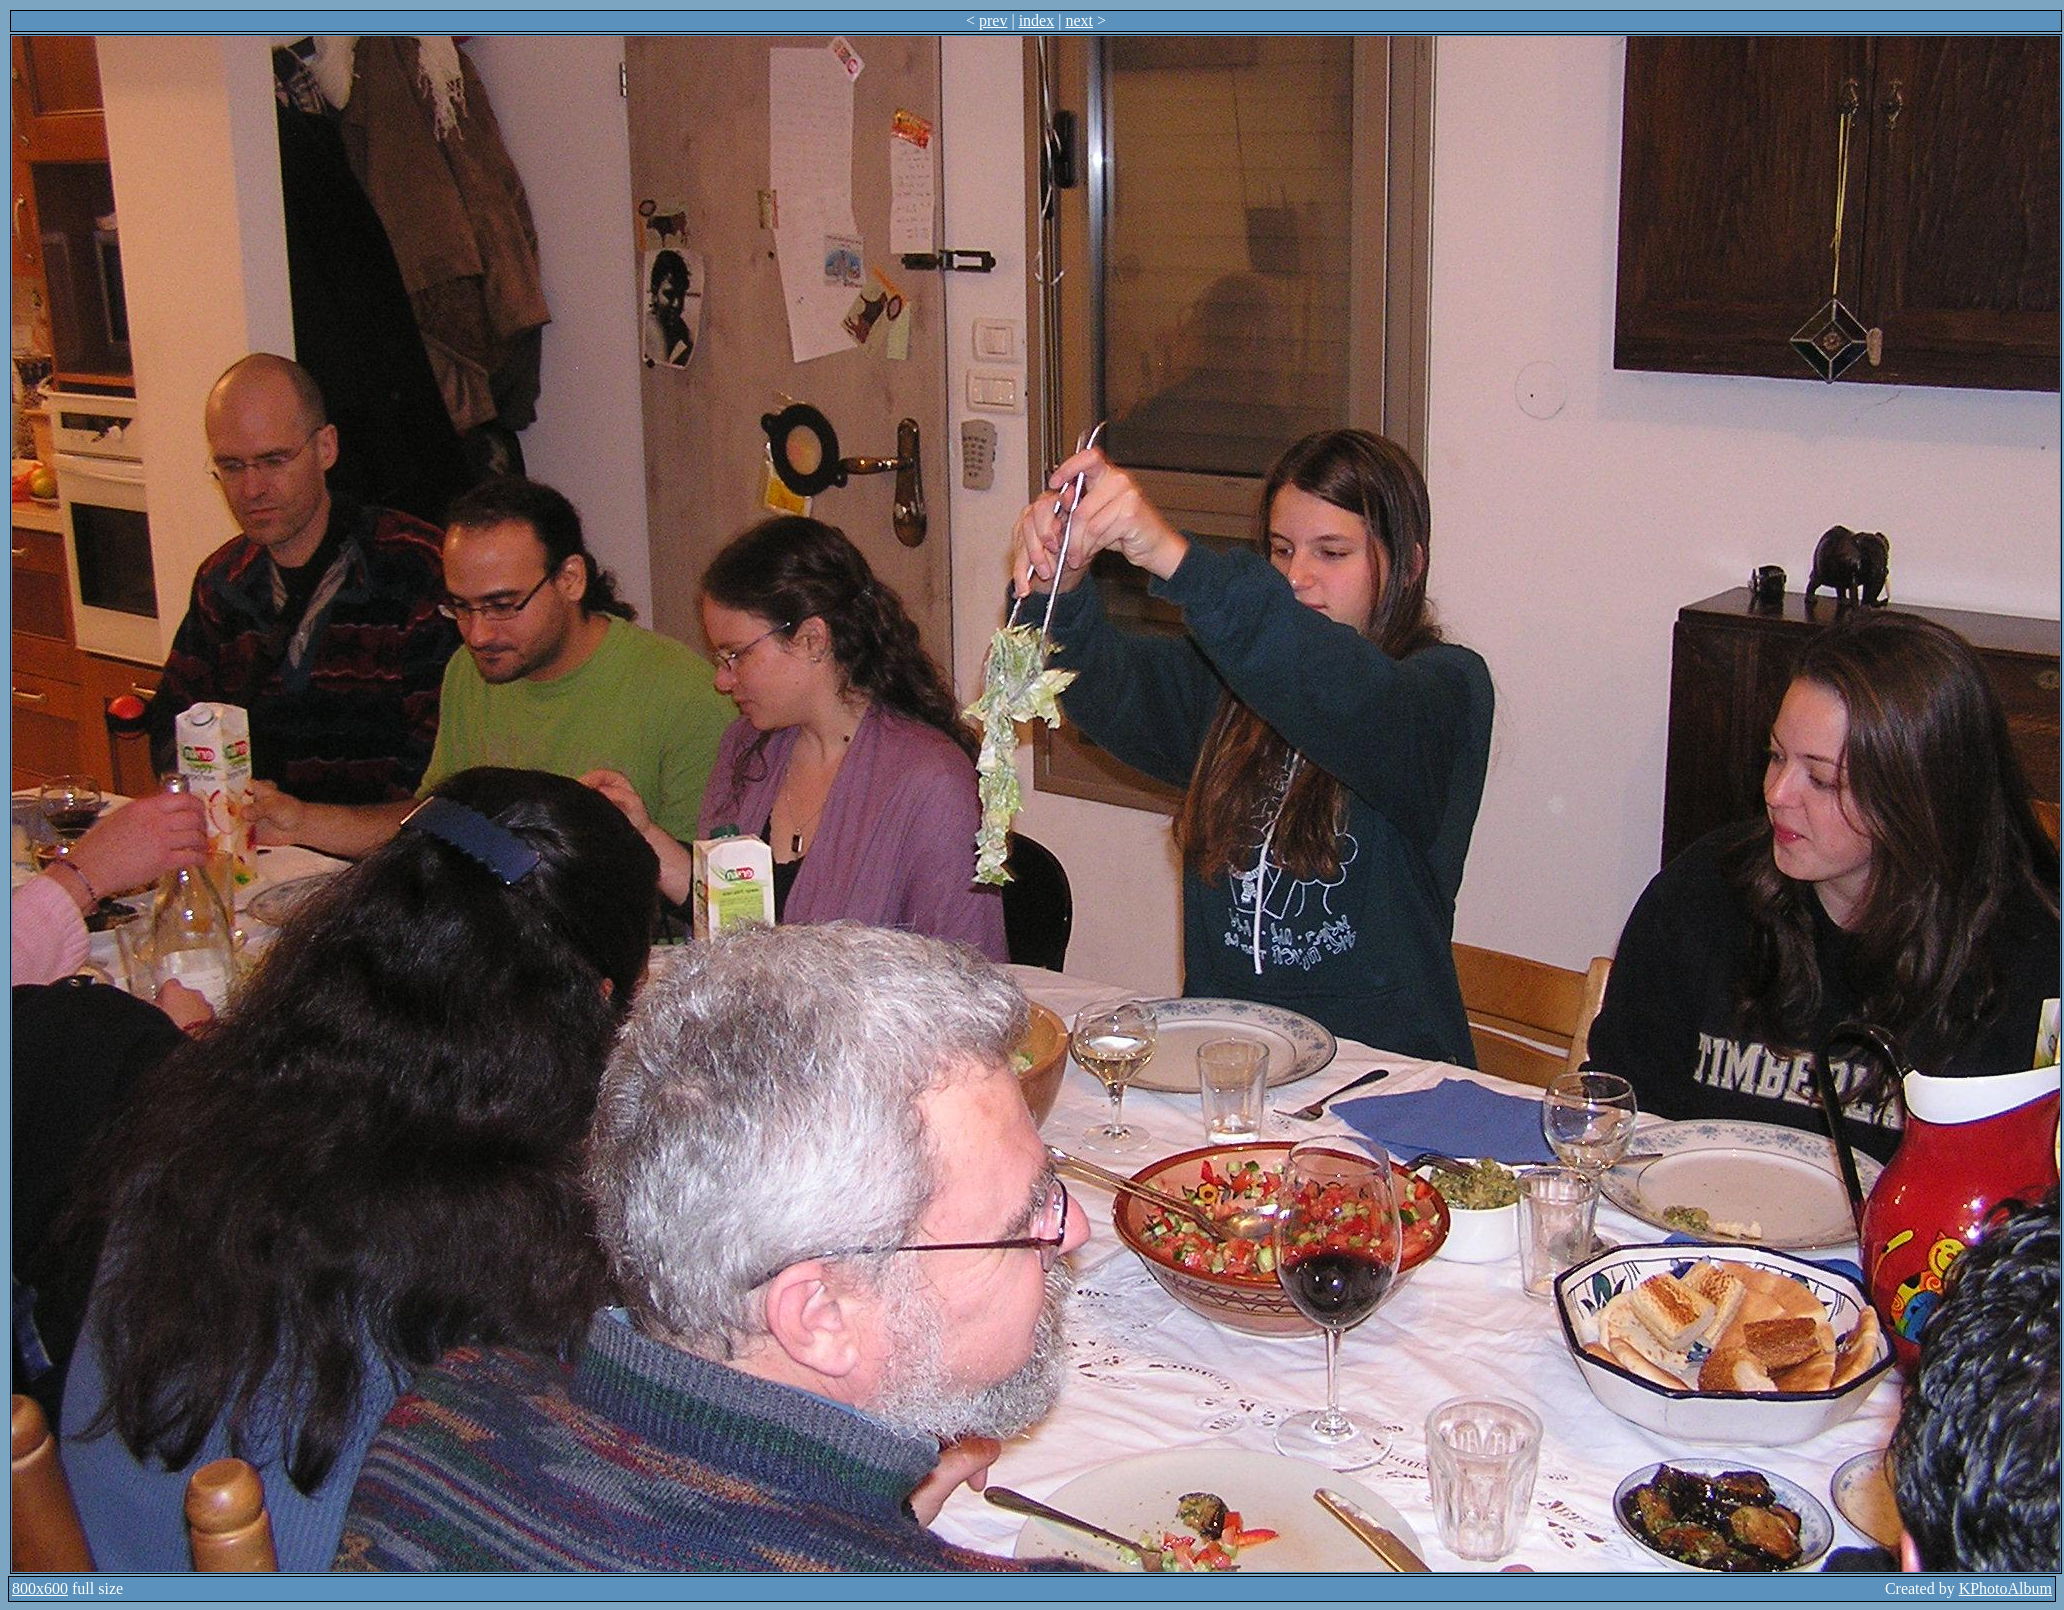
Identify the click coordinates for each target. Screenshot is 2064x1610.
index (1037, 20)
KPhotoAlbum (2005, 1588)
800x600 (40, 1588)
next (1079, 20)
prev (993, 20)
